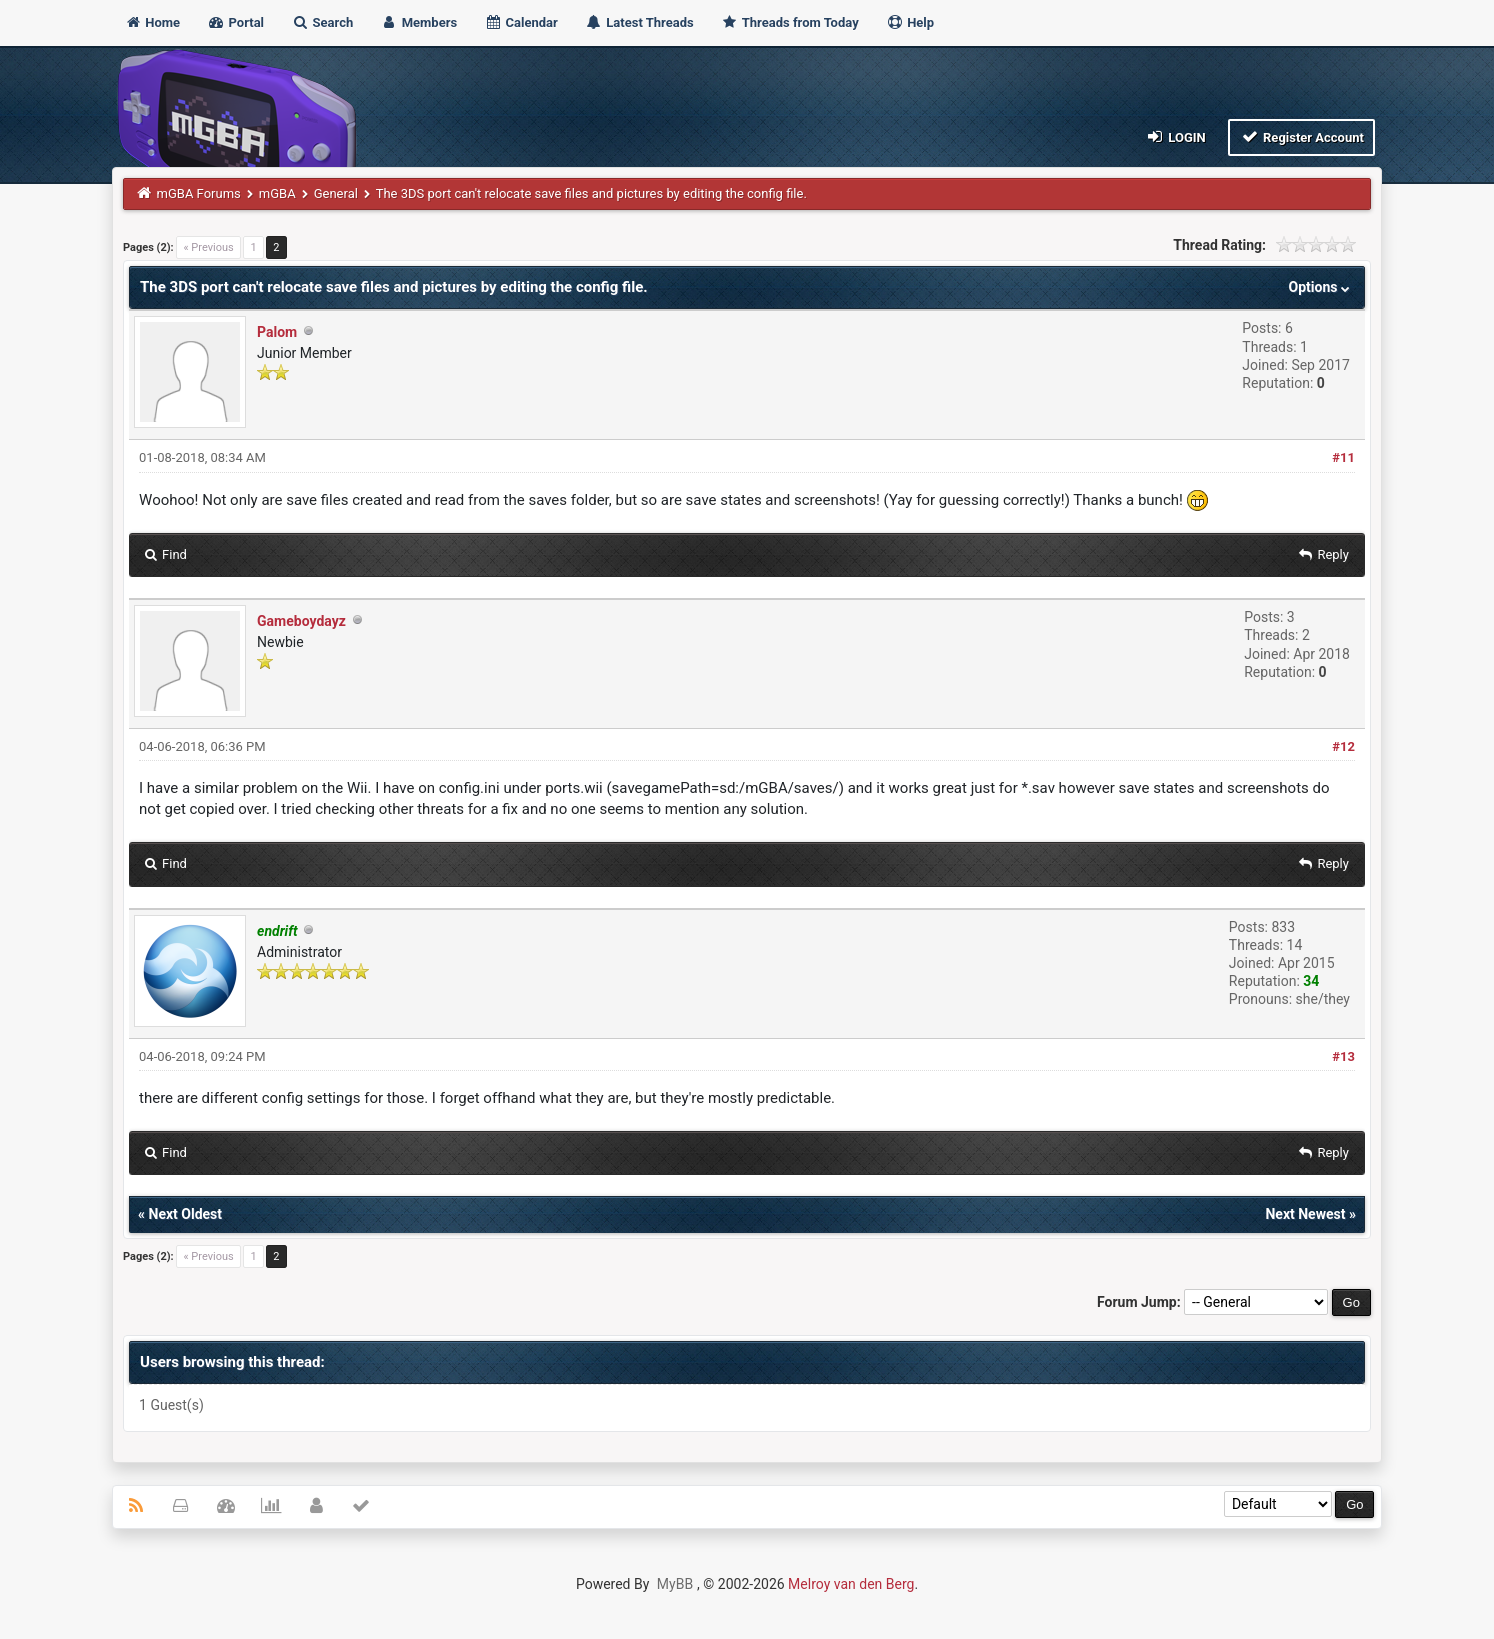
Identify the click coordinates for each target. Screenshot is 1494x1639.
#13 (1343, 1056)
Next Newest (1305, 1214)
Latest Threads (639, 22)
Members (418, 22)
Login (1175, 136)
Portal (235, 22)
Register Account (1301, 136)
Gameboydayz (301, 621)
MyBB (675, 1584)
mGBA (277, 193)
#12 (1343, 746)
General (336, 193)
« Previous (208, 247)
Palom (277, 332)
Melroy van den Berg (851, 1584)
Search (322, 22)
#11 (1343, 457)
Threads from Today (790, 22)
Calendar (520, 22)
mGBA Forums (199, 193)
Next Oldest (186, 1214)
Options (1321, 287)
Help (910, 22)
